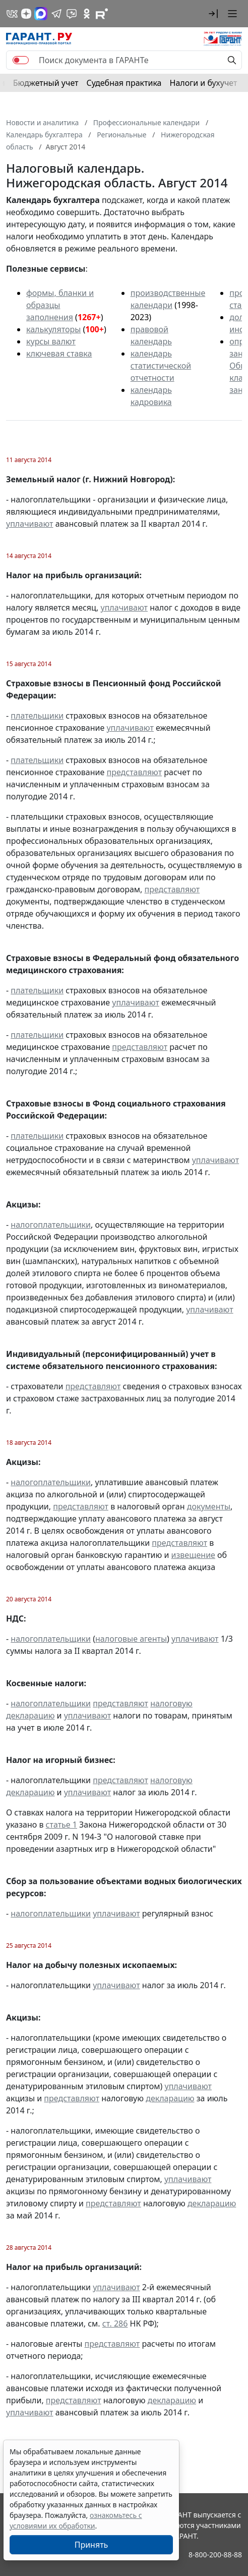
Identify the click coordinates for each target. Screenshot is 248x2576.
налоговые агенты (131, 1638)
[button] (213, 13)
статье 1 (61, 1824)
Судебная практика (123, 82)
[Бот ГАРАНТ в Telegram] (72, 14)
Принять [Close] (91, 2544)
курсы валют (51, 341)
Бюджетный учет (46, 82)
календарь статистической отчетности (161, 365)
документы (208, 1506)
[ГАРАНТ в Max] (40, 13)
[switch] (21, 60)
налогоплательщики (51, 1224)
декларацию (170, 2098)
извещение (193, 1554)
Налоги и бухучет (203, 82)
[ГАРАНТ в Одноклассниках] (87, 14)
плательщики (37, 715)
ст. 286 (115, 2323)
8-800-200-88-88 (215, 2554)
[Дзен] (26, 14)
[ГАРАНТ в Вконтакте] (12, 14)
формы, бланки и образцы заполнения (60, 305)
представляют (134, 772)
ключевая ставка (59, 353)
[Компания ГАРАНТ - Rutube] (102, 14)
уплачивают (29, 523)
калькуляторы (53, 329)
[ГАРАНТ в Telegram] (56, 14)
